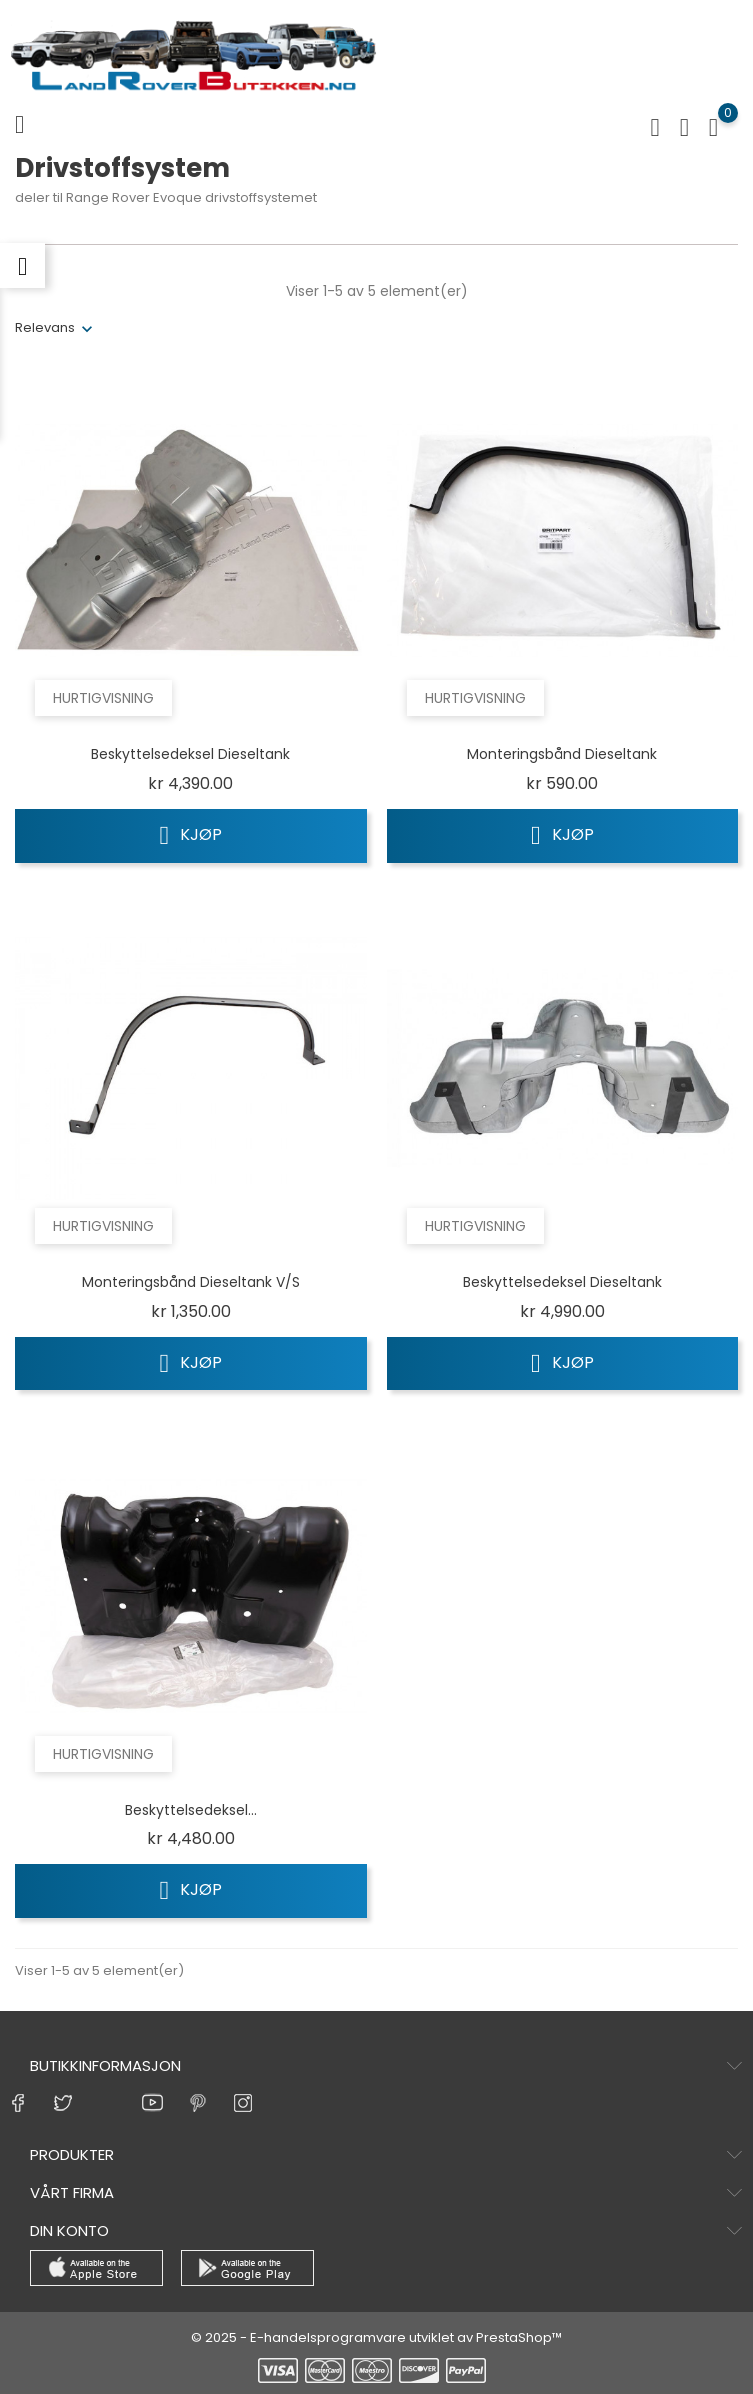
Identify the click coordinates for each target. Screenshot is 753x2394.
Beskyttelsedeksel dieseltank (190, 754)
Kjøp (191, 835)
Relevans (45, 327)
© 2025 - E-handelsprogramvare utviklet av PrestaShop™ (376, 2337)
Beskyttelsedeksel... (191, 1810)
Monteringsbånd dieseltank (562, 754)
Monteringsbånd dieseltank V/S (191, 1282)
